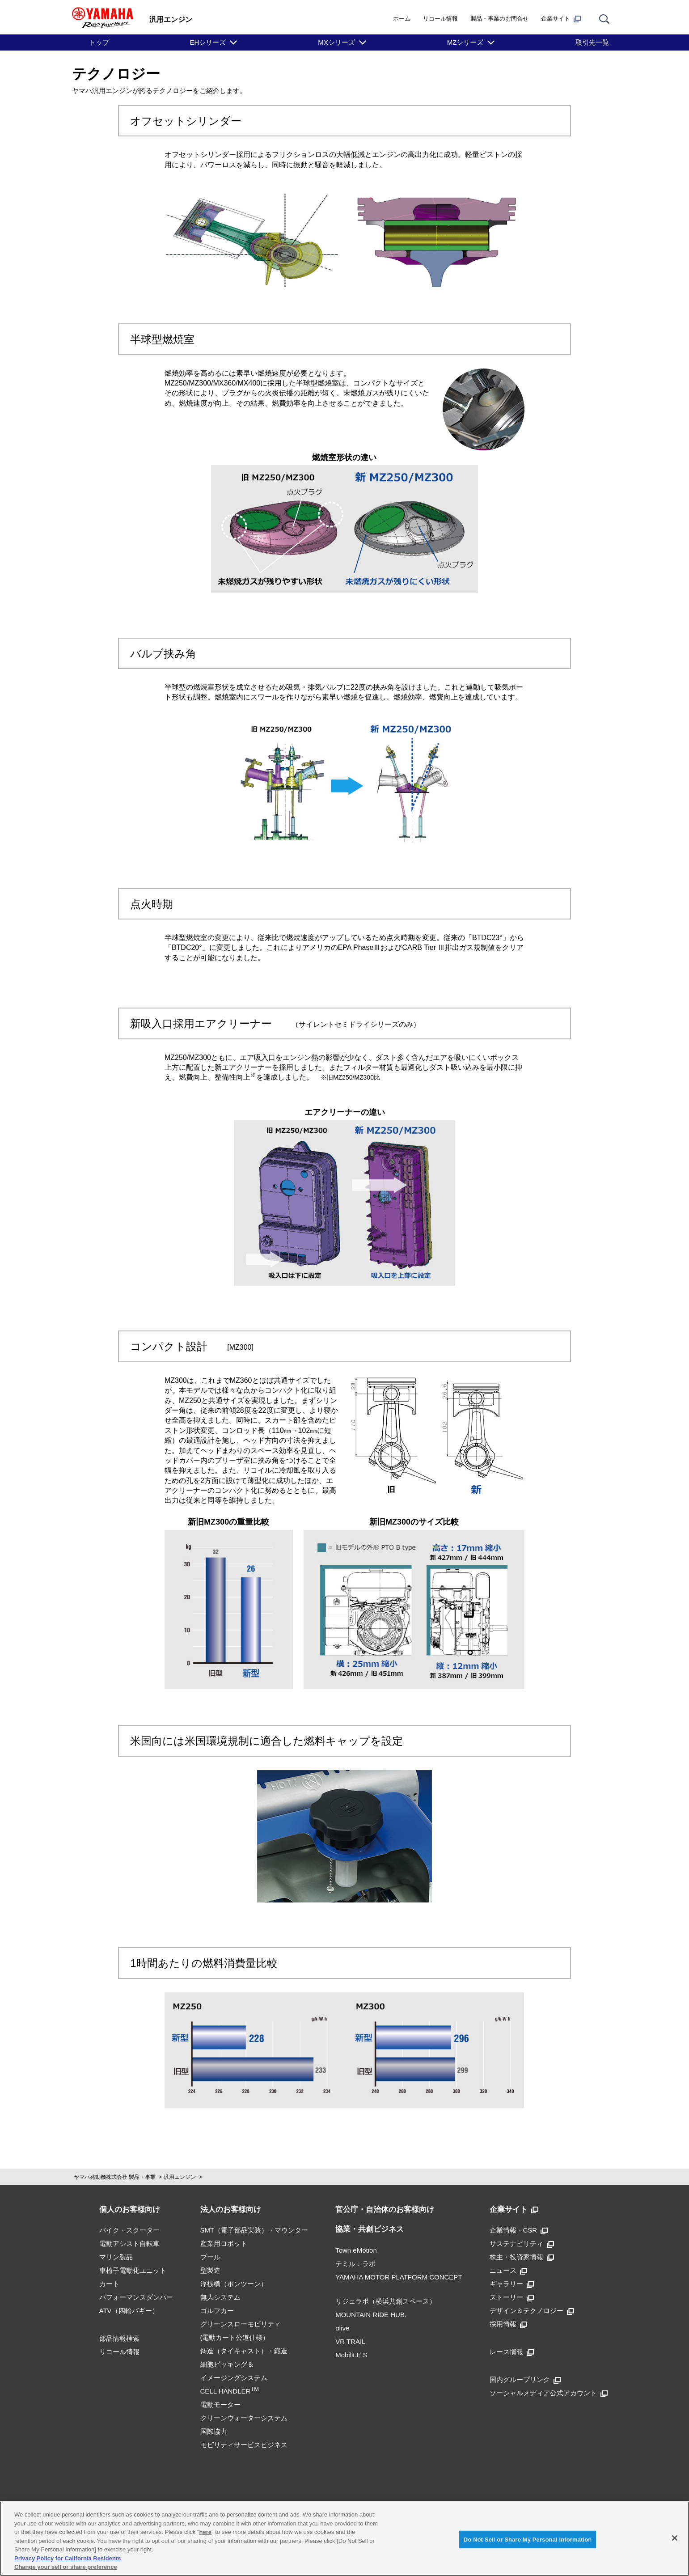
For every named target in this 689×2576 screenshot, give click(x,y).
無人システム (220, 2297)
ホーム (401, 18)
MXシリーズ (336, 42)
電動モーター (220, 2404)
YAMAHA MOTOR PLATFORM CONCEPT (398, 2277)
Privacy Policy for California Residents (67, 2558)
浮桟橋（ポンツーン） (233, 2284)
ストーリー (512, 2297)
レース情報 (512, 2352)
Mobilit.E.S (351, 2355)
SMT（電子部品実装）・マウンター (254, 2230)
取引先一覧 (592, 42)
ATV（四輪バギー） (129, 2310)
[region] (344, 2538)
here (205, 2532)
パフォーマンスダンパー (136, 2297)
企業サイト (561, 18)
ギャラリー (512, 2284)
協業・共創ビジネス (369, 2229)
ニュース (508, 2270)
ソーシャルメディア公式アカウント (549, 2393)
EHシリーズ (208, 42)
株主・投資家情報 (522, 2257)
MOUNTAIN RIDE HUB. (370, 2314)
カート (109, 2284)
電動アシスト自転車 (129, 2243)
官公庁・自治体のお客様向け (384, 2209)
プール (210, 2257)
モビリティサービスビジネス (243, 2445)
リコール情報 (440, 18)
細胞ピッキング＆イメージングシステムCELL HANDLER (233, 2377)
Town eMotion (356, 2250)
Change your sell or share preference (65, 2566)
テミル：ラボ (355, 2263)
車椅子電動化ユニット (132, 2270)
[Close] (675, 2538)
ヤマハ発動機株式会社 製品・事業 (115, 2177)
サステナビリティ (522, 2243)
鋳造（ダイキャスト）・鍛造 (243, 2351)
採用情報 (508, 2324)
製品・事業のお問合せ (499, 18)
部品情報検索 (119, 2338)
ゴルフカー (217, 2310)
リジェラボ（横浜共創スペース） (385, 2301)
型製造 (210, 2270)
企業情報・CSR (519, 2230)
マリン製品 (116, 2257)
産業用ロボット (223, 2243)
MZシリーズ (465, 42)
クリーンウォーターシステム (243, 2418)
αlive (342, 2328)
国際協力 (213, 2431)
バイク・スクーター (129, 2230)
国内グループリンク (525, 2379)
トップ (99, 42)
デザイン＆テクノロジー (532, 2310)
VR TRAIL (350, 2341)
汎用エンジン (180, 2177)
